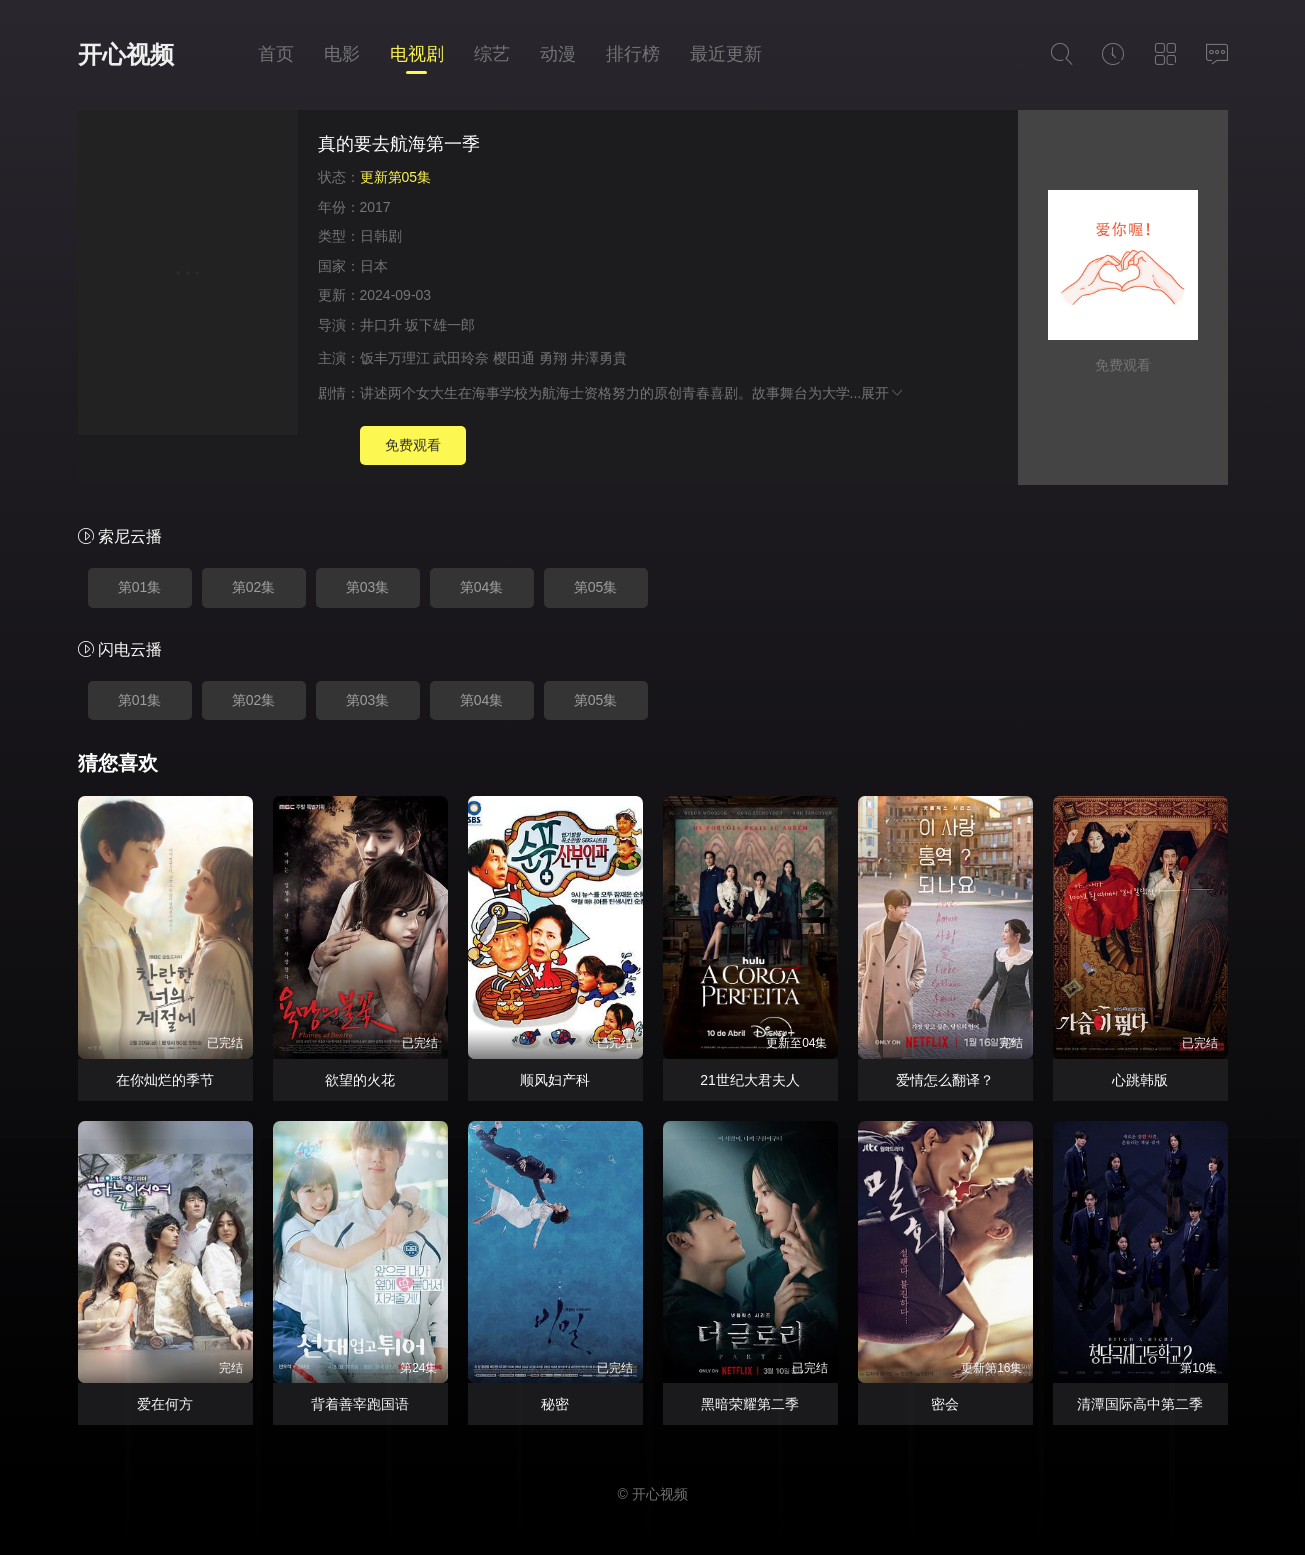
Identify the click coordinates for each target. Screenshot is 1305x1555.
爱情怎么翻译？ (945, 1080)
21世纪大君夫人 (750, 1080)
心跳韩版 (1140, 1080)
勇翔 (553, 358)
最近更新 (726, 54)
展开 (883, 393)
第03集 (368, 587)
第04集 (482, 587)
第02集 (254, 587)
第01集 (140, 587)
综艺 (492, 54)
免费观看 (413, 445)
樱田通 (514, 358)
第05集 (596, 587)
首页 (276, 54)
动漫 (558, 54)
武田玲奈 (461, 358)
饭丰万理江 (395, 358)
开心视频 (126, 54)
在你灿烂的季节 (165, 1080)
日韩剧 (381, 236)
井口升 (381, 325)
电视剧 (417, 54)
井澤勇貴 (599, 358)
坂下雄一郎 (440, 325)
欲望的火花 (360, 1080)
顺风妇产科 (555, 1080)
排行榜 (633, 54)
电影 (342, 54)
